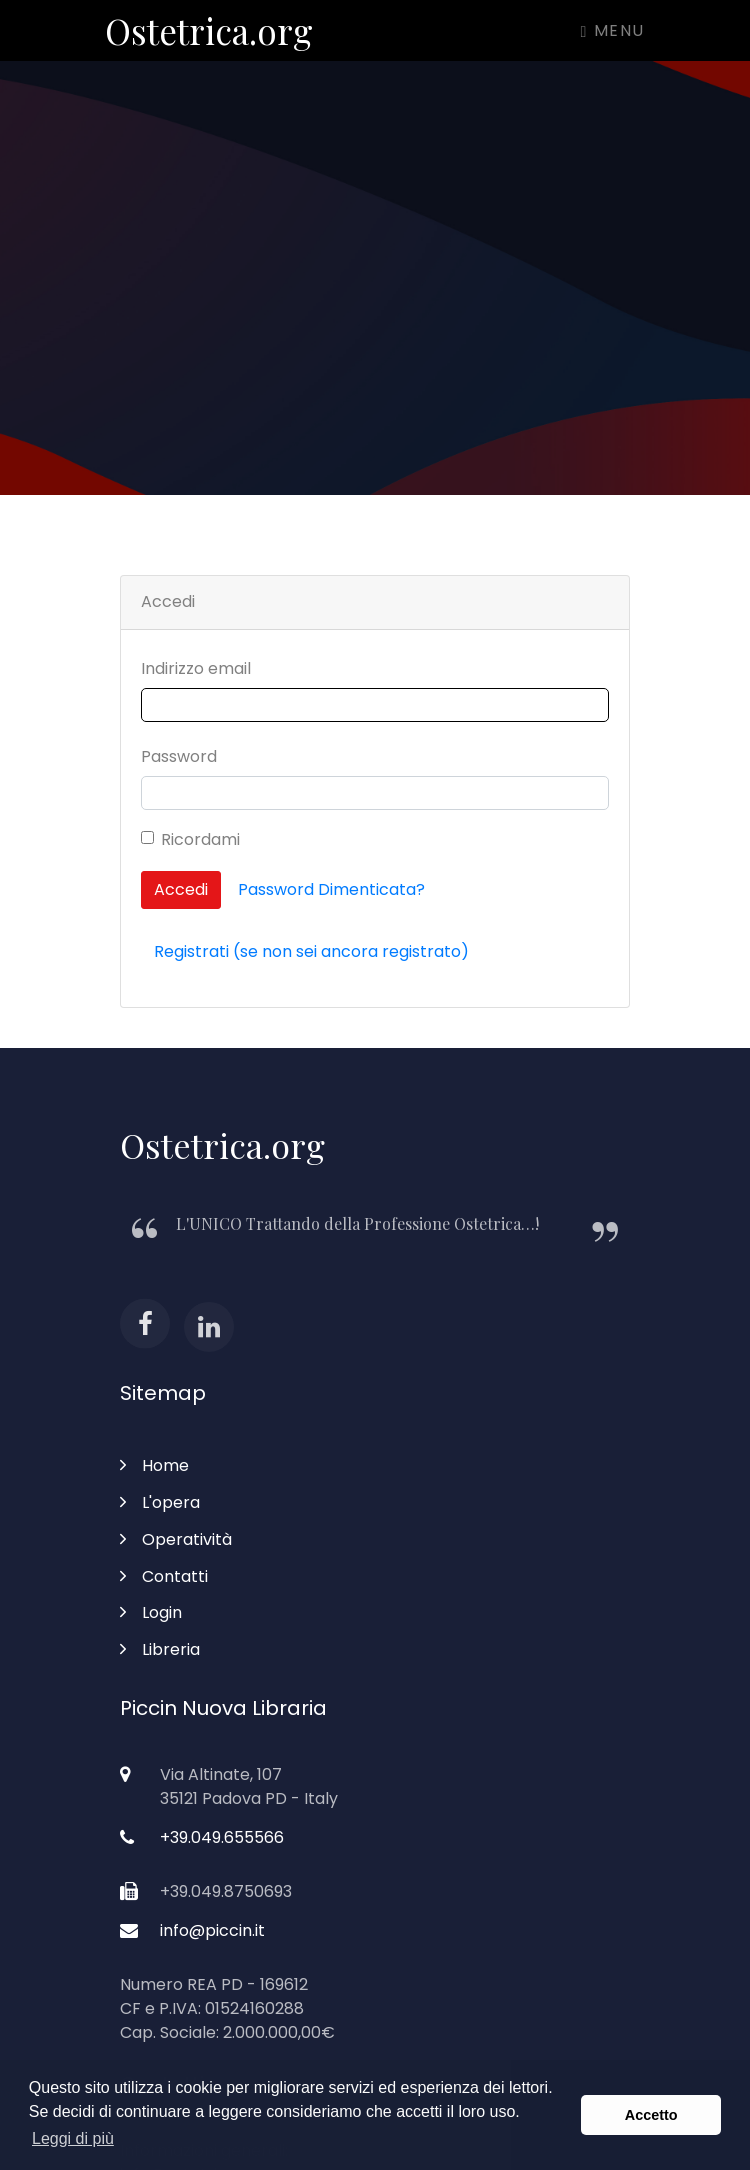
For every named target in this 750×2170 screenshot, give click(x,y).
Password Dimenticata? (331, 889)
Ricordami (200, 839)
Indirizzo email (196, 668)
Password (179, 756)
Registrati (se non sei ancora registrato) (311, 951)
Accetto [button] (651, 2115)
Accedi (181, 889)
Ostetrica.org (209, 30)
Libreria (160, 1649)
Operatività (176, 1539)
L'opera (160, 1502)
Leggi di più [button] (73, 2138)
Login (151, 1612)
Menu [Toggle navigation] (613, 30)
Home (154, 1465)
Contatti (164, 1576)
